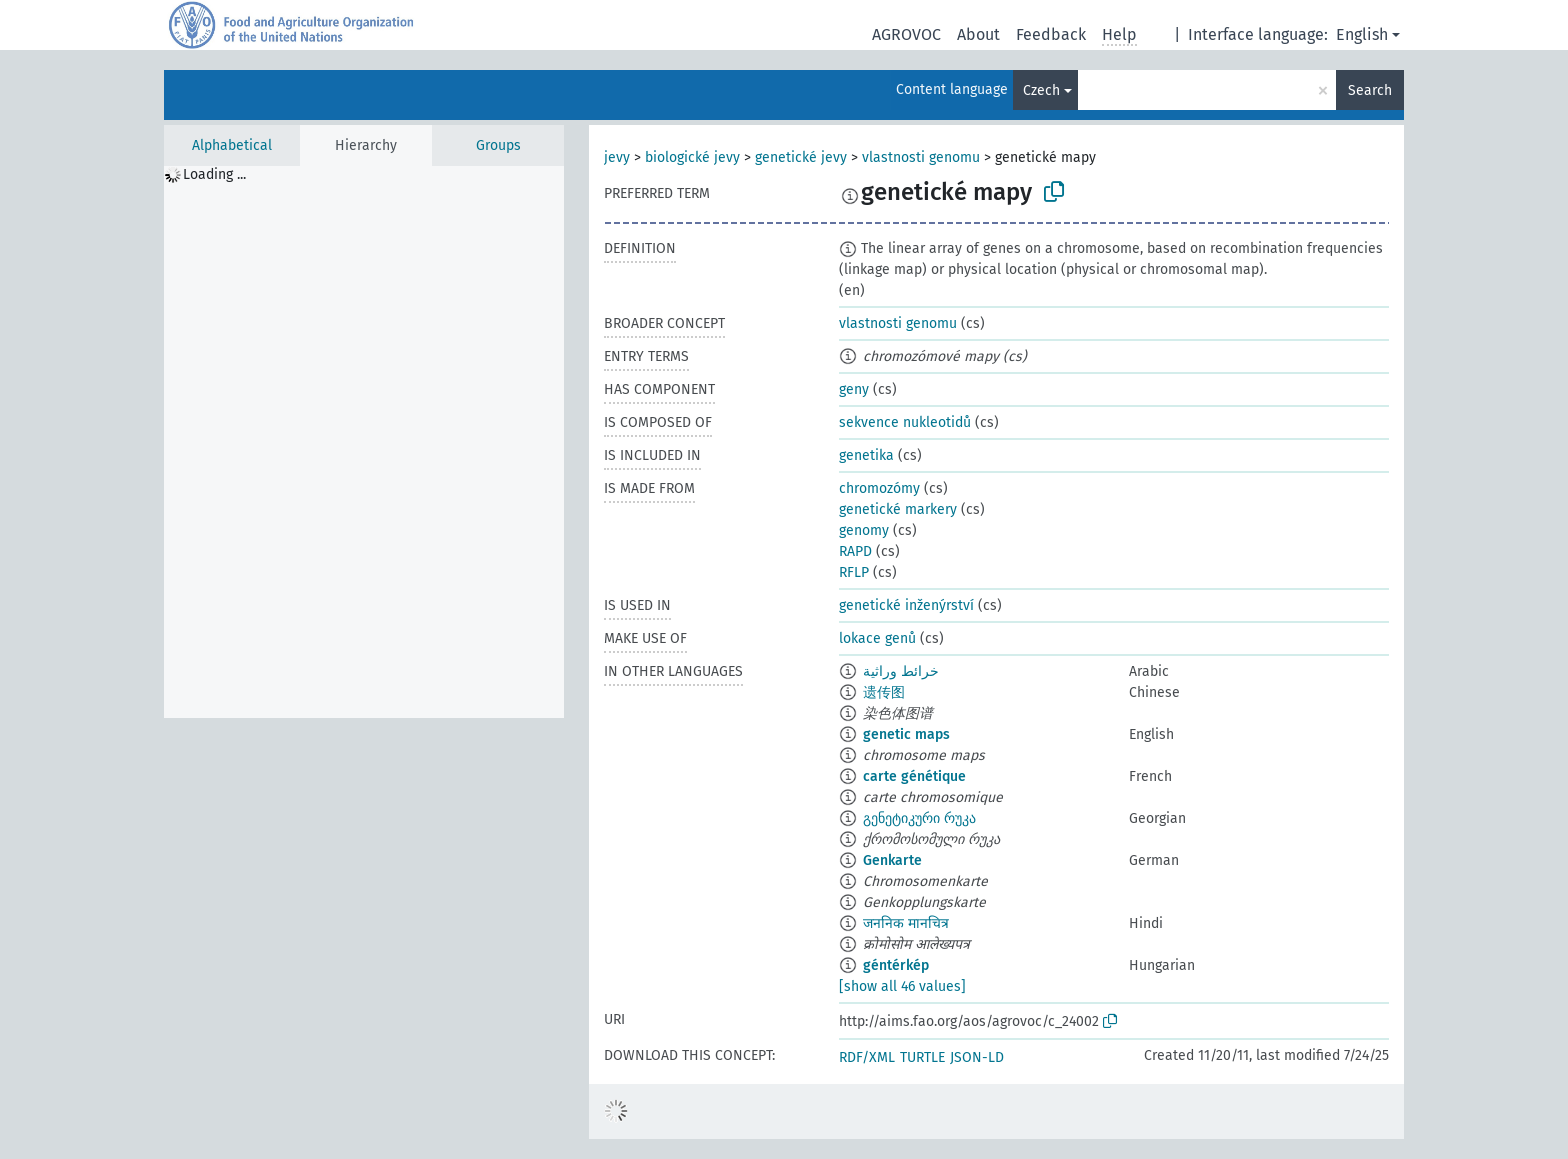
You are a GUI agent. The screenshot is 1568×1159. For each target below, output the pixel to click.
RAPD (855, 551)
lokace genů (877, 638)
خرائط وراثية (901, 671)
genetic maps (906, 734)
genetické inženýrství (906, 605)
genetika (866, 455)
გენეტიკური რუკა (919, 818)
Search (1370, 90)
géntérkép (896, 965)
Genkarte (892, 860)
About (978, 34)
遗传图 (884, 692)
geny (854, 389)
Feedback (1051, 34)
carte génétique (914, 776)
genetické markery (898, 509)
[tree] (364, 442)
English (1362, 34)
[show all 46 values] (902, 986)
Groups (498, 145)
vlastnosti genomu (921, 157)
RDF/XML (867, 1057)
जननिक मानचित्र (906, 923)
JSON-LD (977, 1057)
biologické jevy (692, 157)
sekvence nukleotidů (905, 422)
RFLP (854, 572)
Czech (1041, 90)
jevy (617, 157)
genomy (864, 530)
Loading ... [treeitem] (214, 174)
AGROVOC (906, 34)
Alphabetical (232, 145)
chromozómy (879, 488)
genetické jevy (801, 157)
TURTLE (922, 1057)
